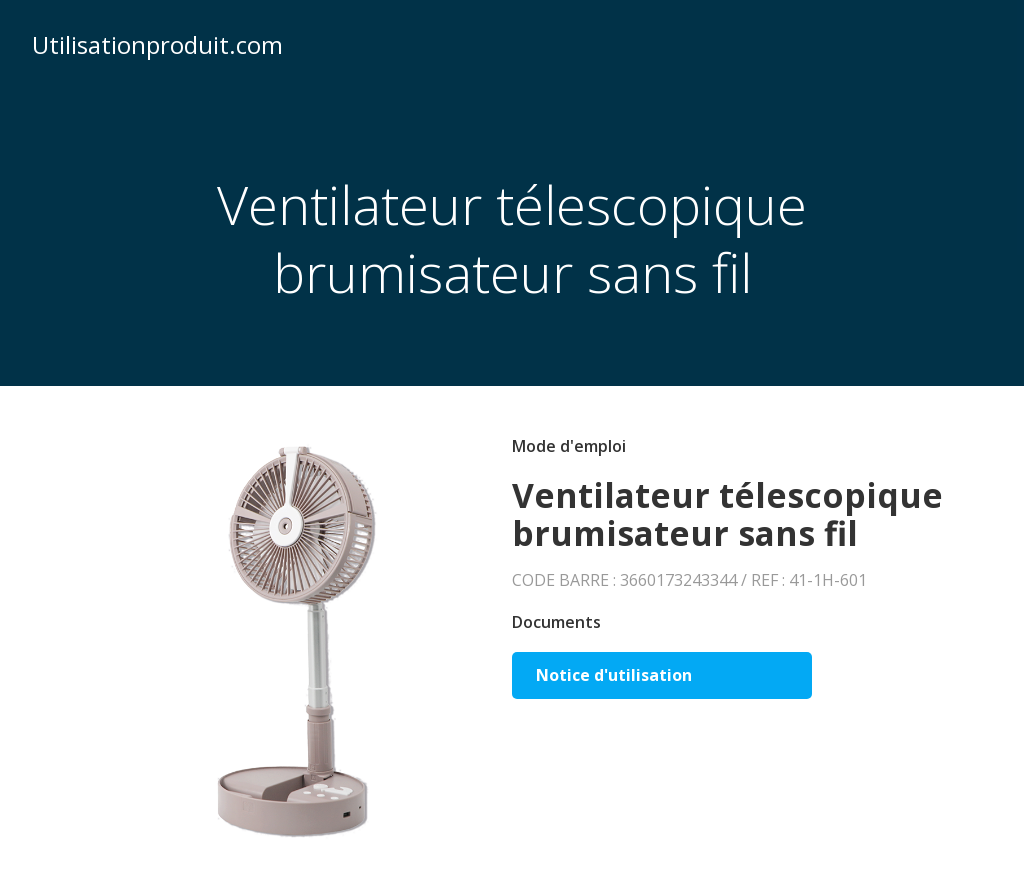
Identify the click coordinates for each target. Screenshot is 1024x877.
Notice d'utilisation (614, 675)
